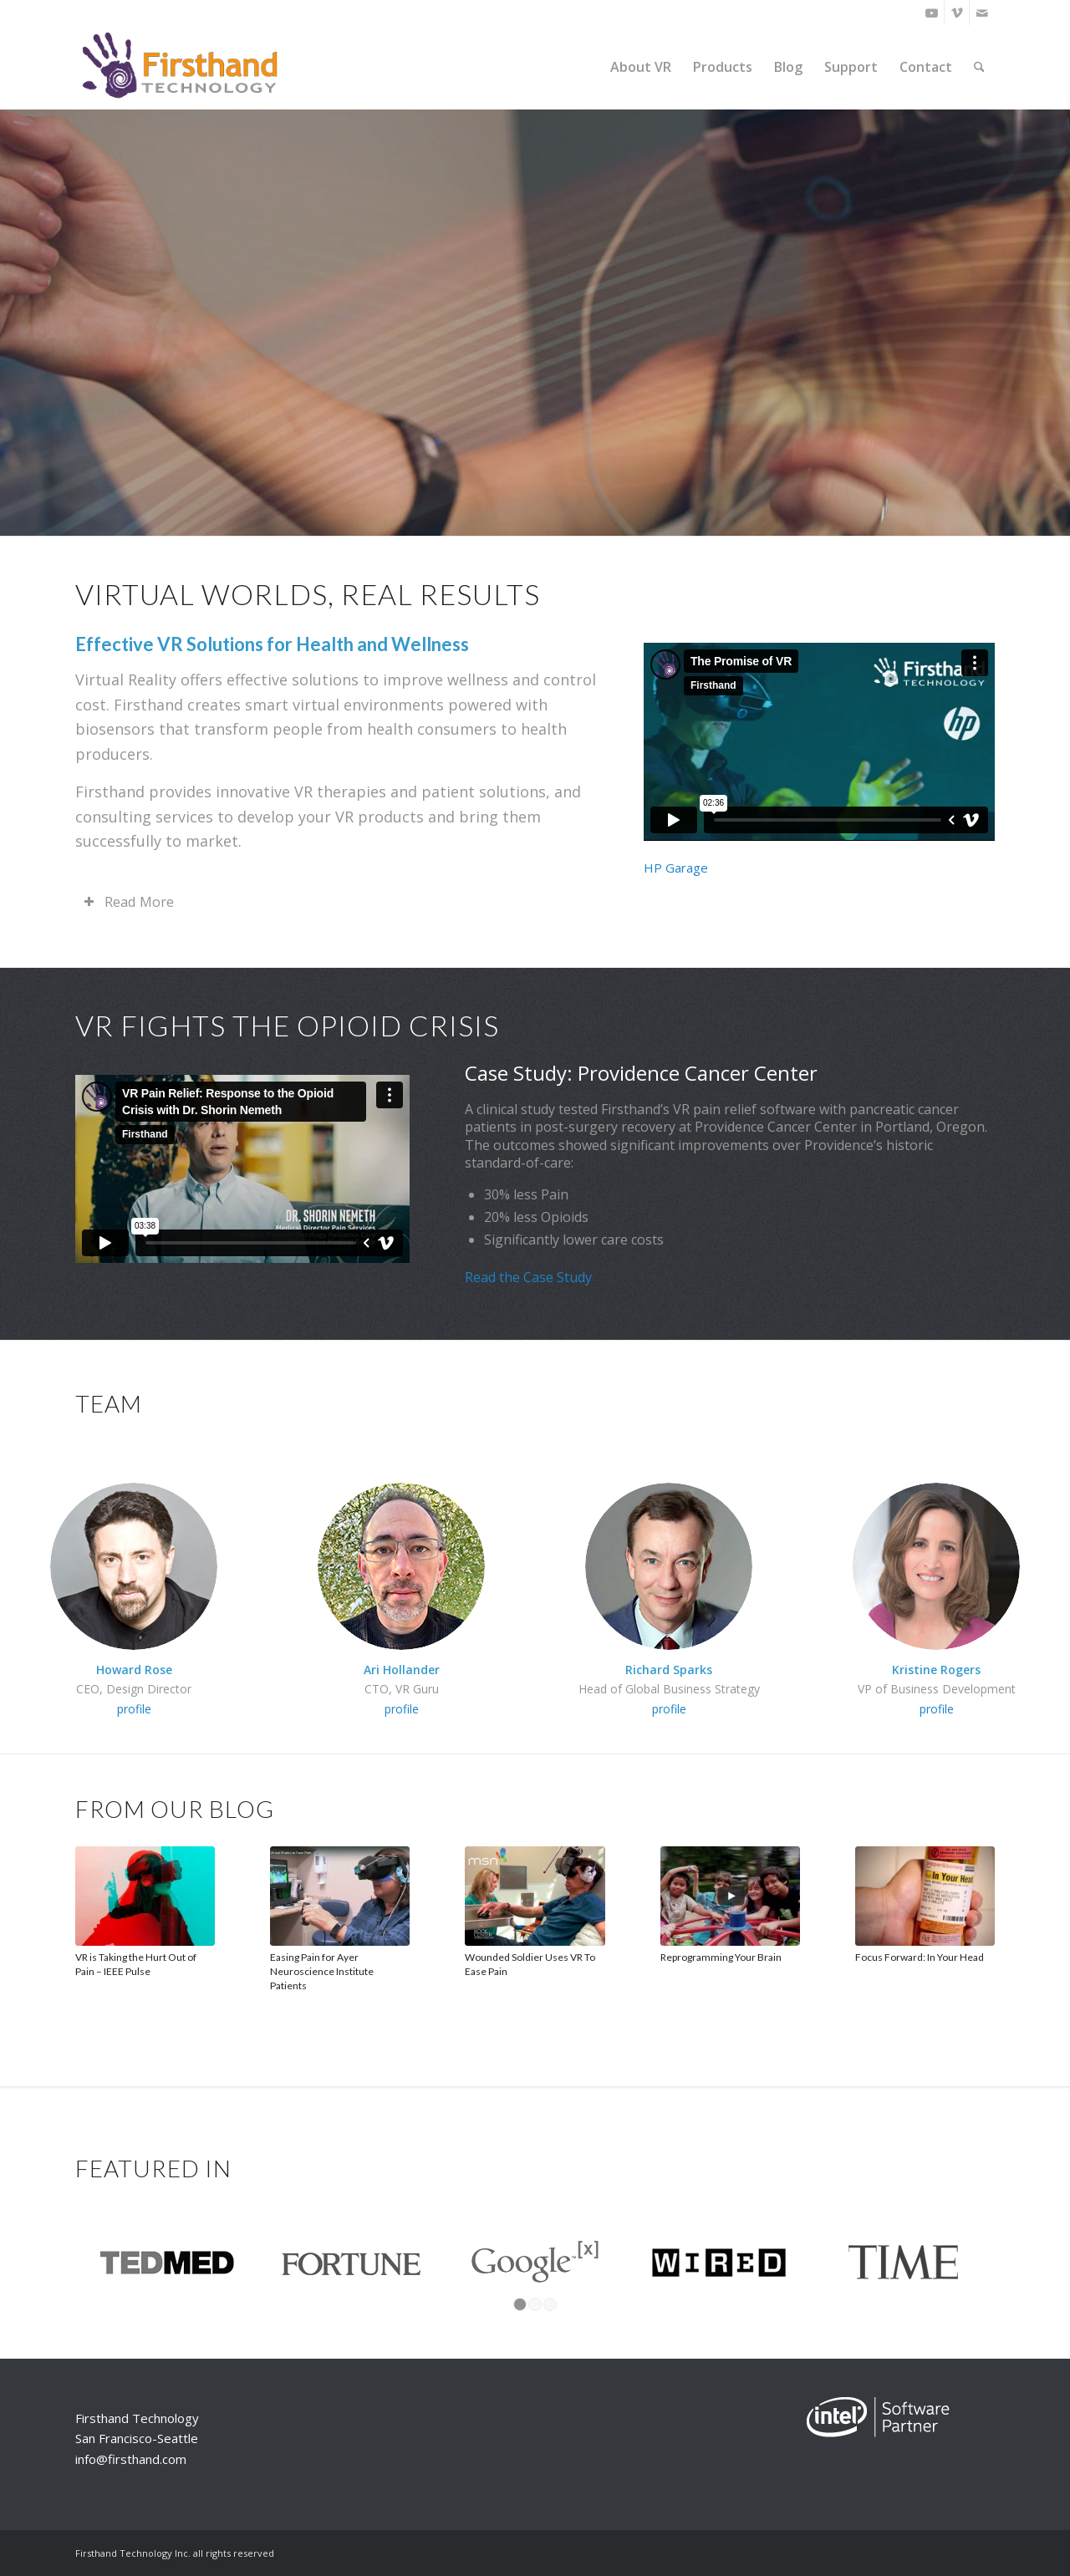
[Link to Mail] (982, 12)
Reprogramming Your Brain (721, 1957)
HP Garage (677, 867)
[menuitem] (640, 67)
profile (134, 1709)
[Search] (979, 67)
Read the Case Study (528, 1277)
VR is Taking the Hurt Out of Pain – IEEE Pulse (135, 1964)
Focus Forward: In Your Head (919, 1957)
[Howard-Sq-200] (133, 1566)
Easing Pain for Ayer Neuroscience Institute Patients (322, 1971)
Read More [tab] (129, 901)
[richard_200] (668, 1566)
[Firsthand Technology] (181, 67)
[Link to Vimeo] (957, 12)
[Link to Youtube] (932, 12)
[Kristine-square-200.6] (936, 1566)
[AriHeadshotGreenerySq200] (401, 1566)
